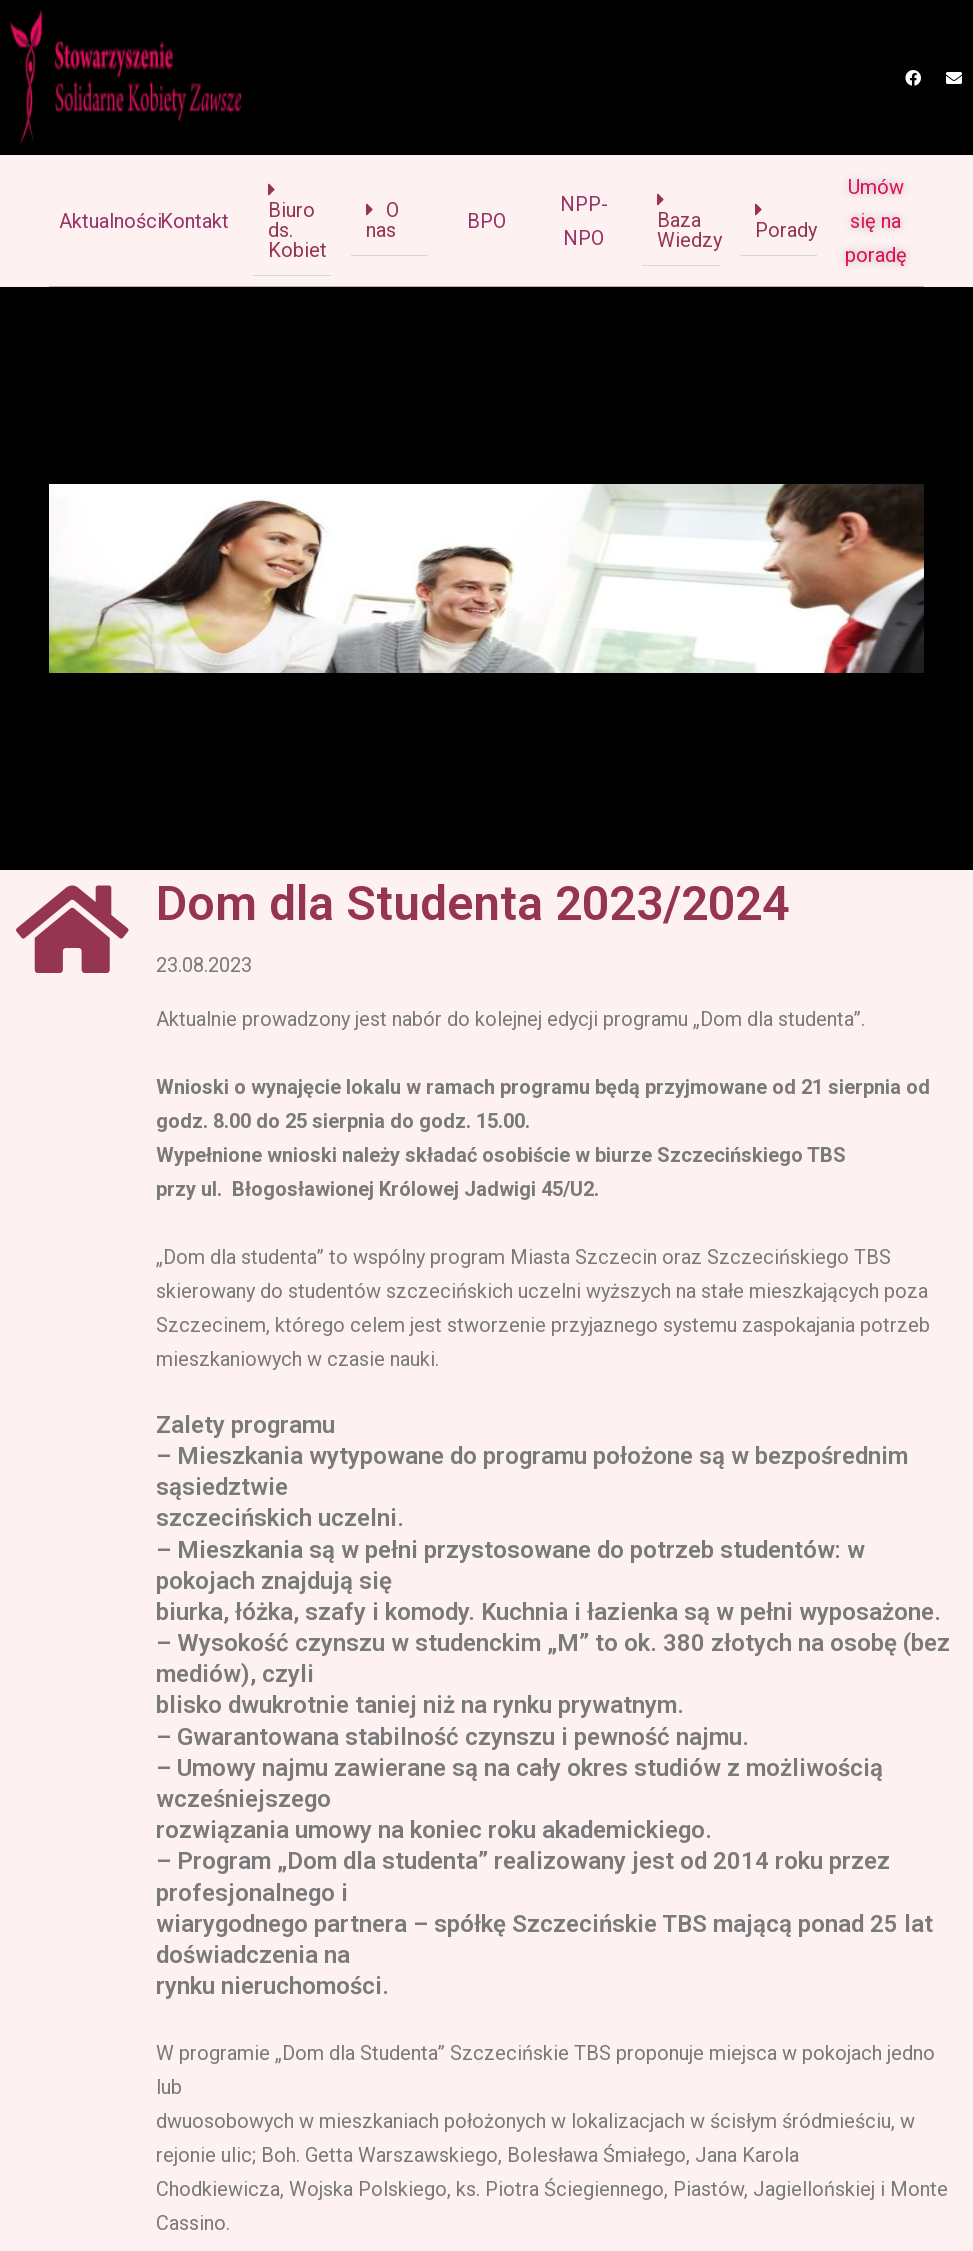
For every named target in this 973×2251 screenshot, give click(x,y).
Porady (786, 230)
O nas (382, 220)
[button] (291, 220)
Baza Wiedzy (689, 230)
